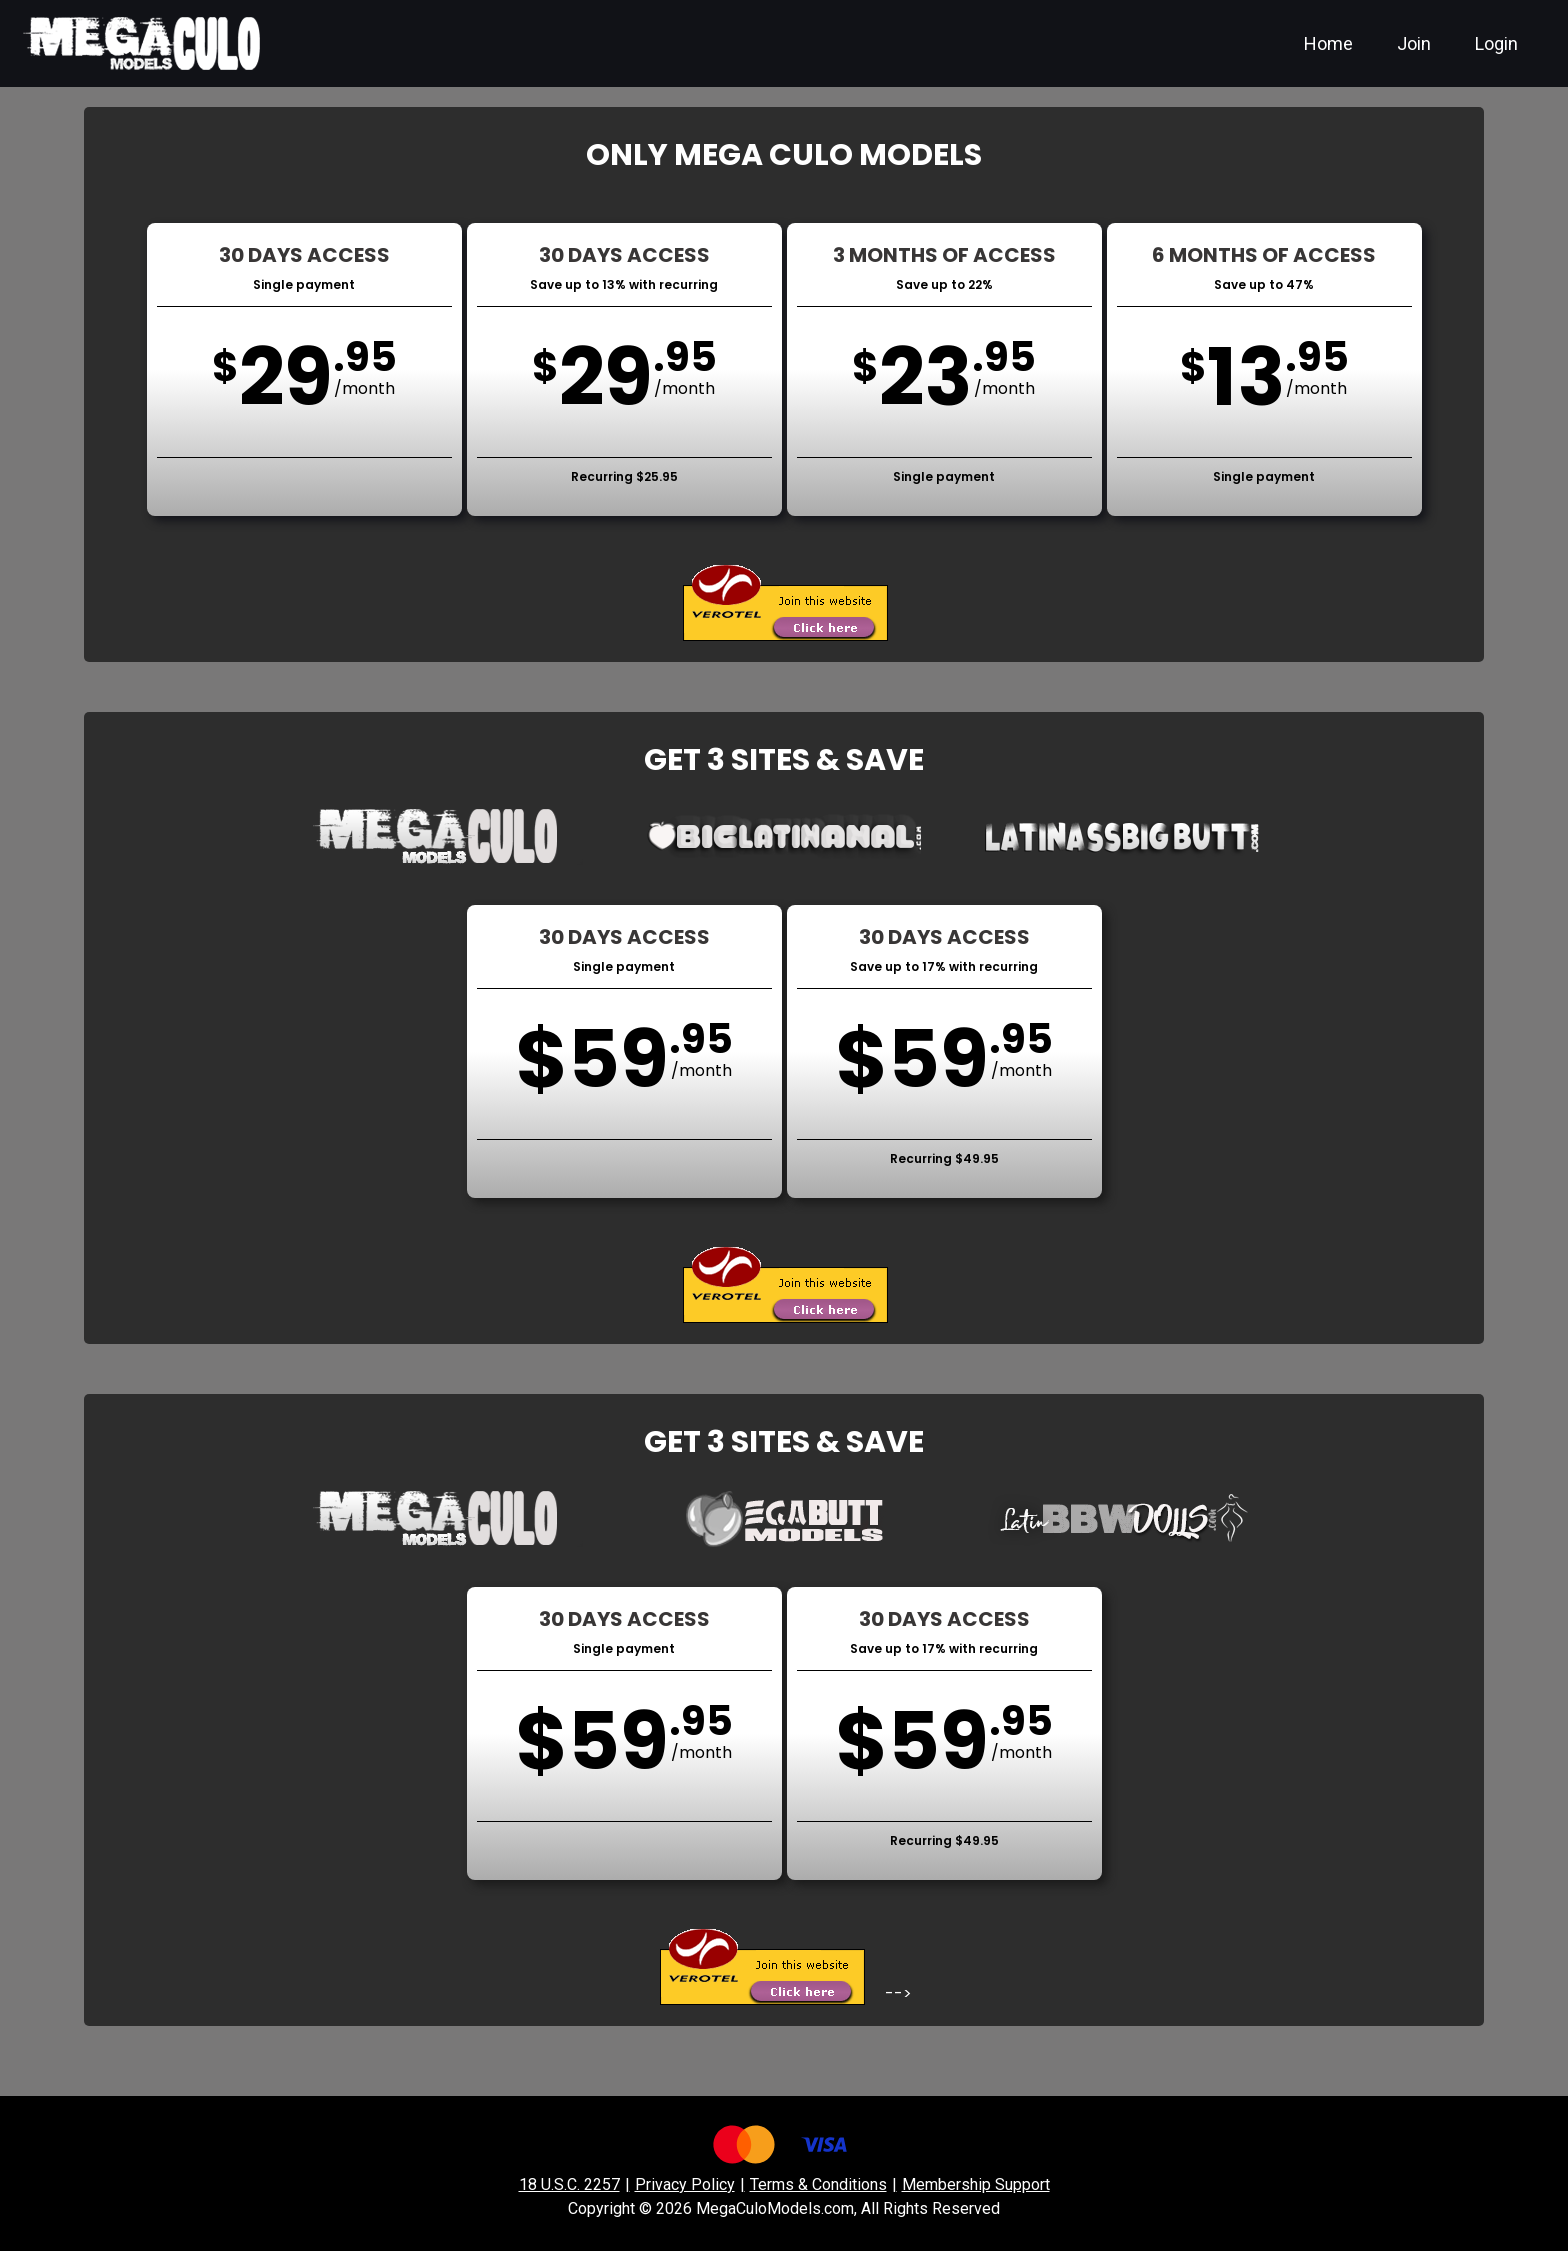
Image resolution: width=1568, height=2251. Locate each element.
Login (1496, 43)
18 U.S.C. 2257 (569, 2184)
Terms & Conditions (818, 2184)
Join (1414, 43)
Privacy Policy (685, 2184)
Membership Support (976, 2184)
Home (1328, 43)
